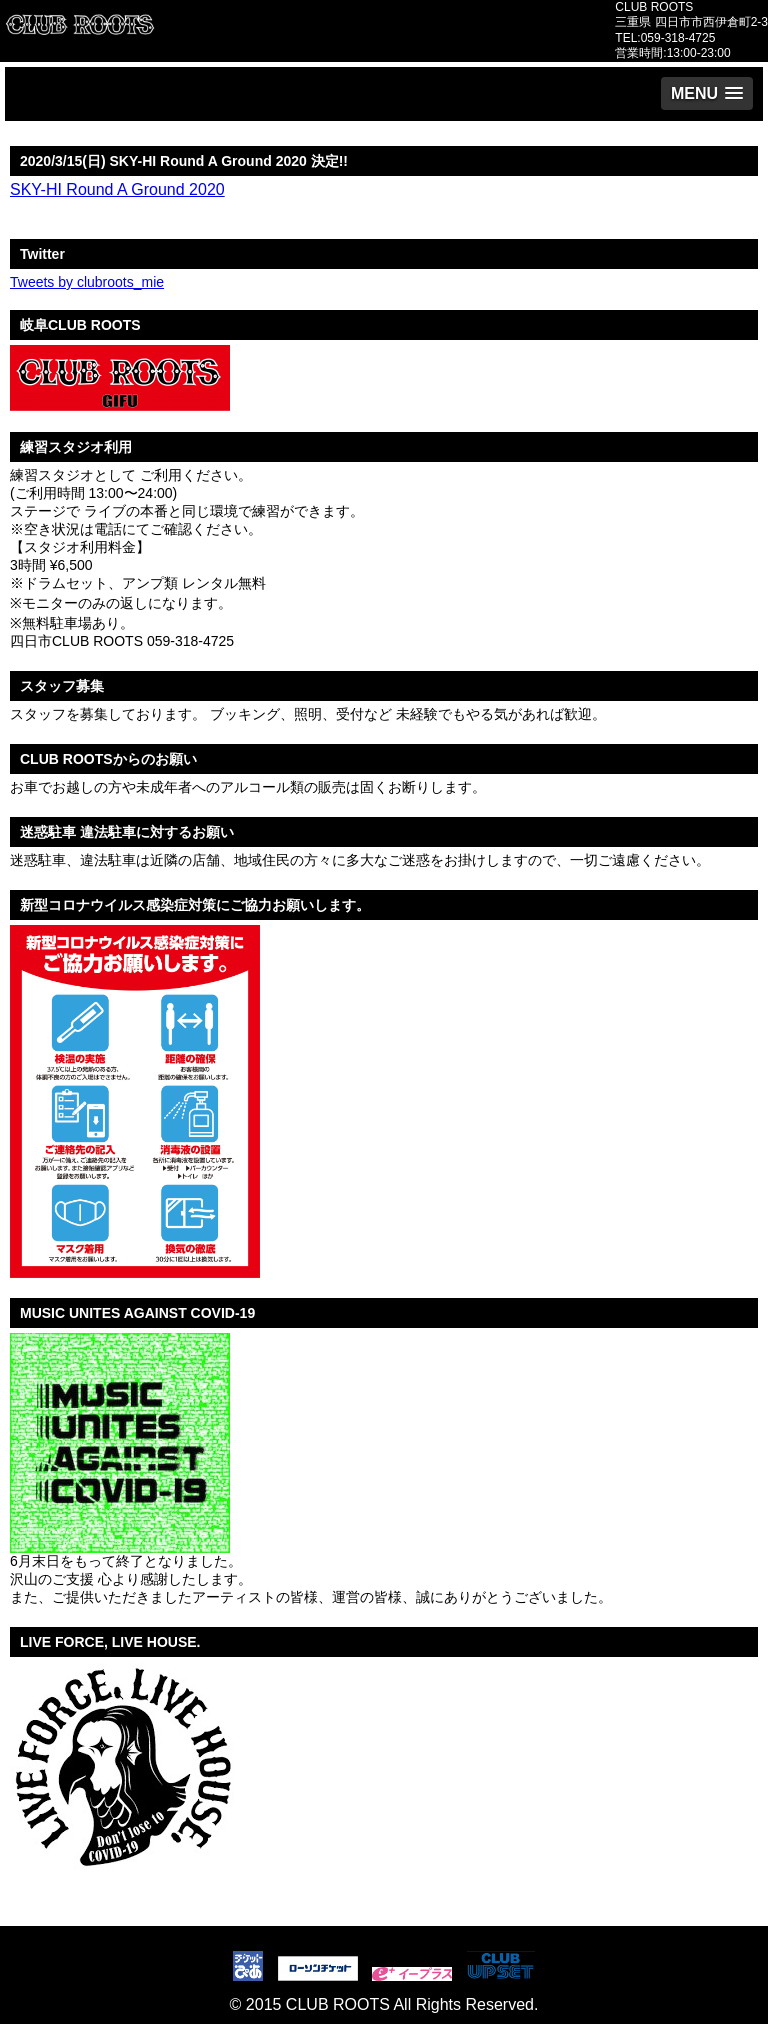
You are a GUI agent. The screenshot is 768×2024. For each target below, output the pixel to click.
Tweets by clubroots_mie (87, 282)
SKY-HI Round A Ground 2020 (117, 189)
